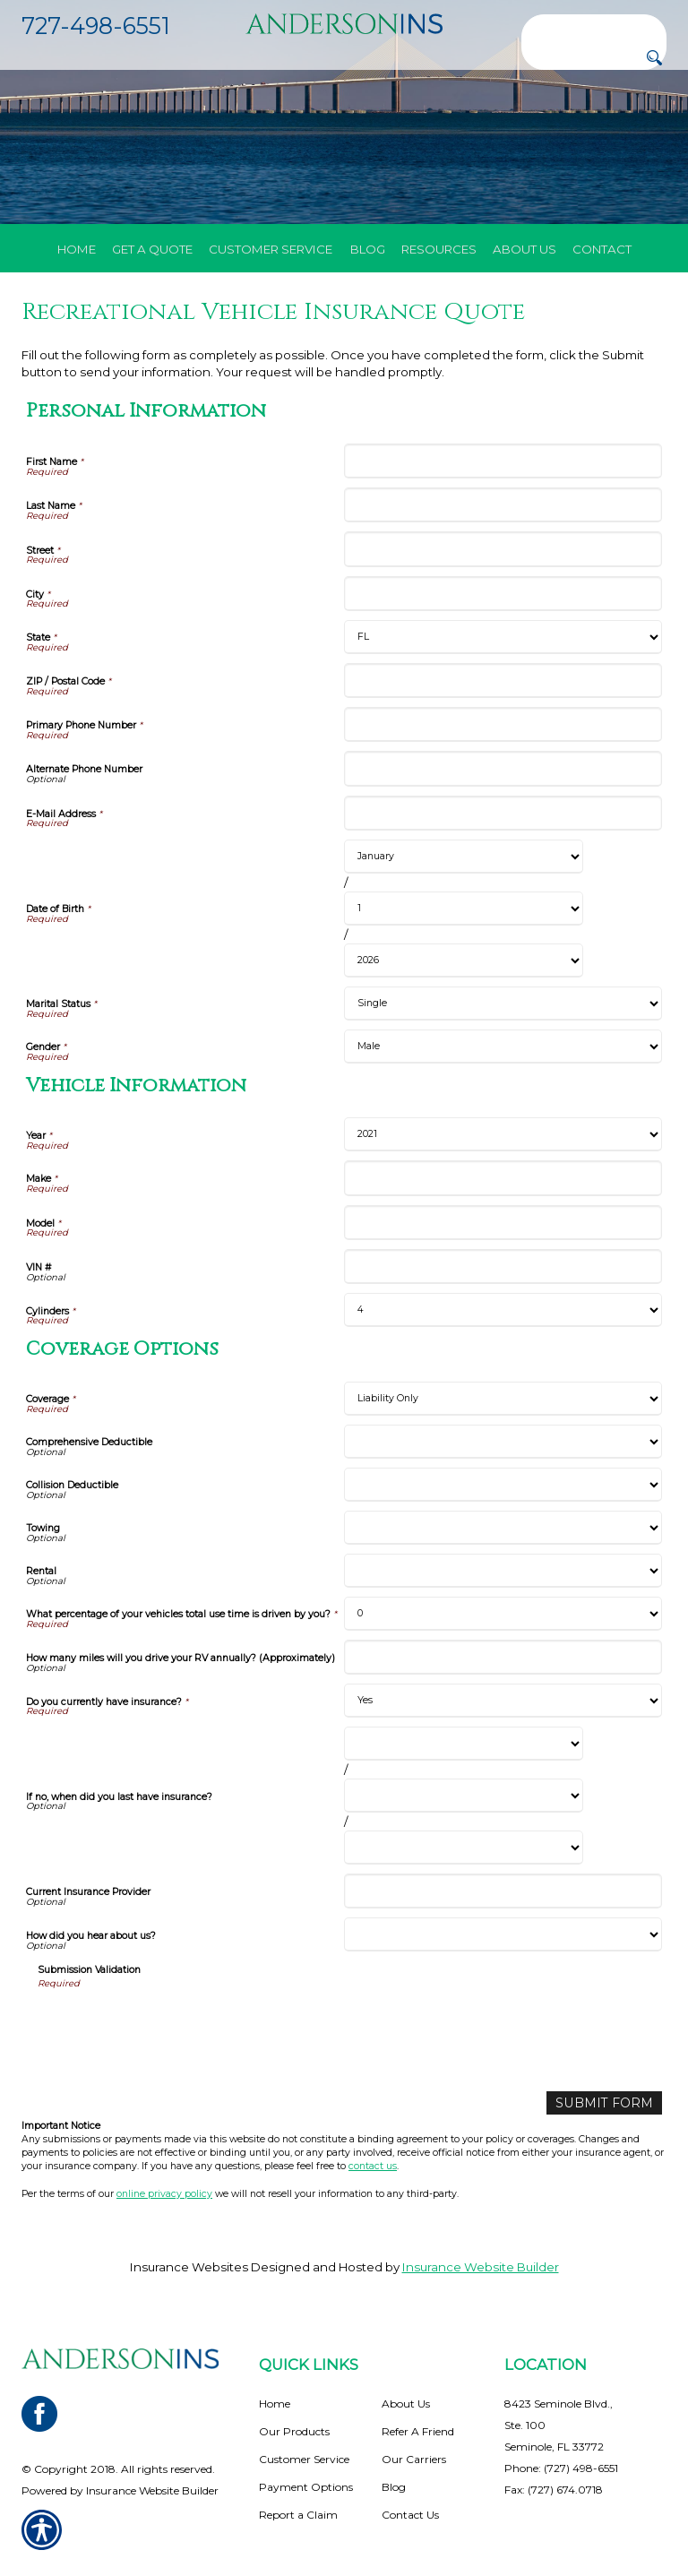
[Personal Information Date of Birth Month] (463, 857)
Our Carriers (414, 2458)
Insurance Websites (189, 2266)
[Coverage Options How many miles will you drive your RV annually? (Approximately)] (503, 1657)
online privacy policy (164, 2193)
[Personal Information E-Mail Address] (503, 813)
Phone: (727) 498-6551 (561, 2467)
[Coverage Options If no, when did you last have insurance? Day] (463, 1796)
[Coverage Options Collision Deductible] (503, 1485)
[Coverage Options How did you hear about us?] (503, 1934)
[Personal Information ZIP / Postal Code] (503, 680)
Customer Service (304, 2458)
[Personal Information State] (503, 637)
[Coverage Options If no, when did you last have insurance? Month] (463, 1744)
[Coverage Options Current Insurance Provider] (503, 1891)
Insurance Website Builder (480, 2266)
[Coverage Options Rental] (503, 1571)
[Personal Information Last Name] (503, 504)
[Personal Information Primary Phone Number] (503, 724)
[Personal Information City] (503, 593)
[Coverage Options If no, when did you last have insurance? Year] (463, 1848)
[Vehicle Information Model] (503, 1222)
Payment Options (306, 2486)
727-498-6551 (96, 25)
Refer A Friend (418, 2430)
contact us (372, 2165)
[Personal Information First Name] (503, 461)
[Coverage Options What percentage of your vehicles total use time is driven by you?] (503, 1614)
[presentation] (174, 2026)
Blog (394, 2486)
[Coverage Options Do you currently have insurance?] (503, 1701)
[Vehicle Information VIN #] (503, 1266)
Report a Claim (298, 2513)
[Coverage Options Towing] (503, 1528)
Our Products (294, 2430)
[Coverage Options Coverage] (503, 1399)
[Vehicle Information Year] (503, 1134)
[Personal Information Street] (503, 548)
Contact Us (410, 2513)
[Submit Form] (609, 2102)
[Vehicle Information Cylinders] (503, 1310)
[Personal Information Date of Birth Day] (463, 909)
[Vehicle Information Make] (503, 1177)
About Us (406, 2402)
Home (274, 2402)
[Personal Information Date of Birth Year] (463, 960)
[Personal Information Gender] (503, 1047)
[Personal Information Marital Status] (503, 1003)
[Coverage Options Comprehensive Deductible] (503, 1442)
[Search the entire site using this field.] (594, 26)
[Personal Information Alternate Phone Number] (503, 768)
